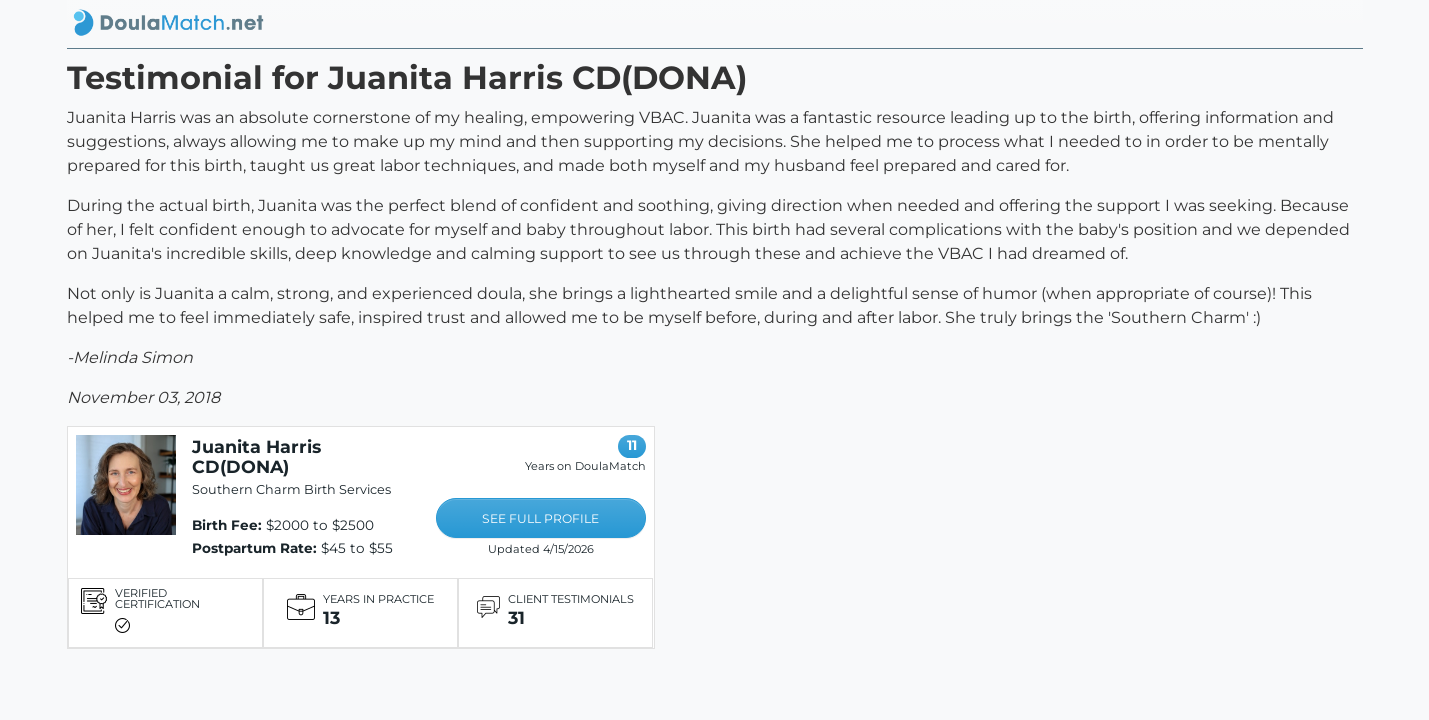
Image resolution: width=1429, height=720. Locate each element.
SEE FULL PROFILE (540, 518)
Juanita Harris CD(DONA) (256, 456)
